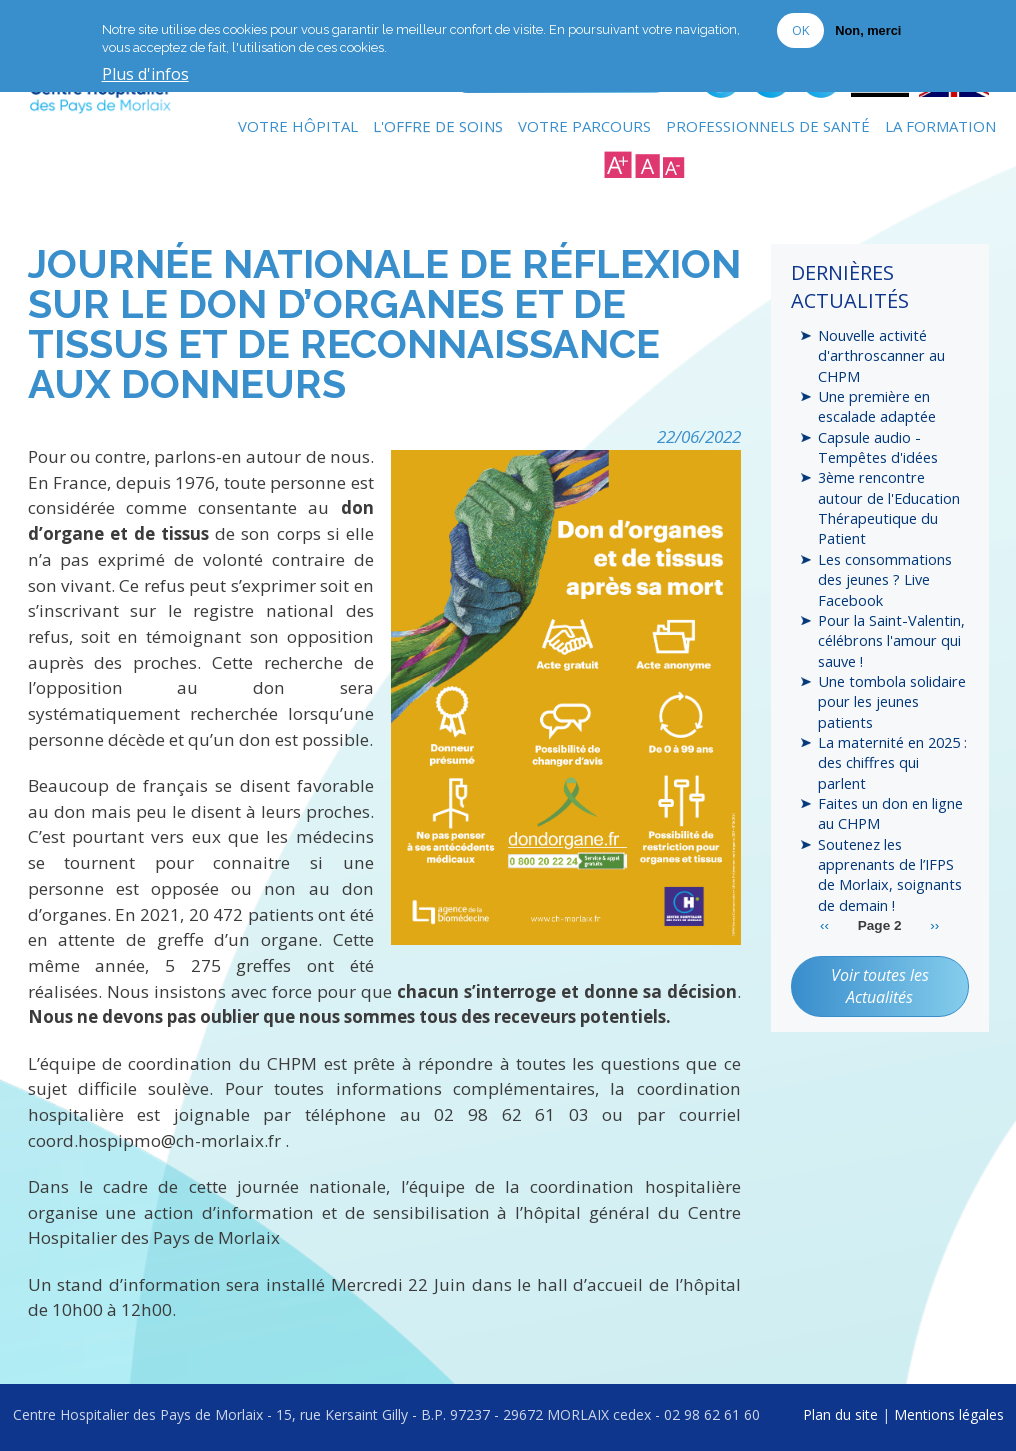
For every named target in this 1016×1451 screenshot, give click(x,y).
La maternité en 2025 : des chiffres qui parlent (892, 764)
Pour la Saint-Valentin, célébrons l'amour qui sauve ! (891, 641)
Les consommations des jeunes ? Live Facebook (885, 580)
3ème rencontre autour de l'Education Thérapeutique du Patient (889, 508)
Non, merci (868, 30)
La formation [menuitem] (940, 125)
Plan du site (840, 1413)
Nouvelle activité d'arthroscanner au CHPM (881, 355)
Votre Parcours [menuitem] (584, 125)
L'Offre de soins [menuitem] (438, 125)
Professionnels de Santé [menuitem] (768, 125)
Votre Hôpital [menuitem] (298, 125)
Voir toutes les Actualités (880, 989)
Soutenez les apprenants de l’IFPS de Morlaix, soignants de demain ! (890, 876)
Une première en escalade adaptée (877, 406)
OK (800, 30)
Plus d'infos (145, 75)
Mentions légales (949, 1413)
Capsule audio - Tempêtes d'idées (878, 447)
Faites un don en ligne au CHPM (890, 816)
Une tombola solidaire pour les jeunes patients (892, 703)
